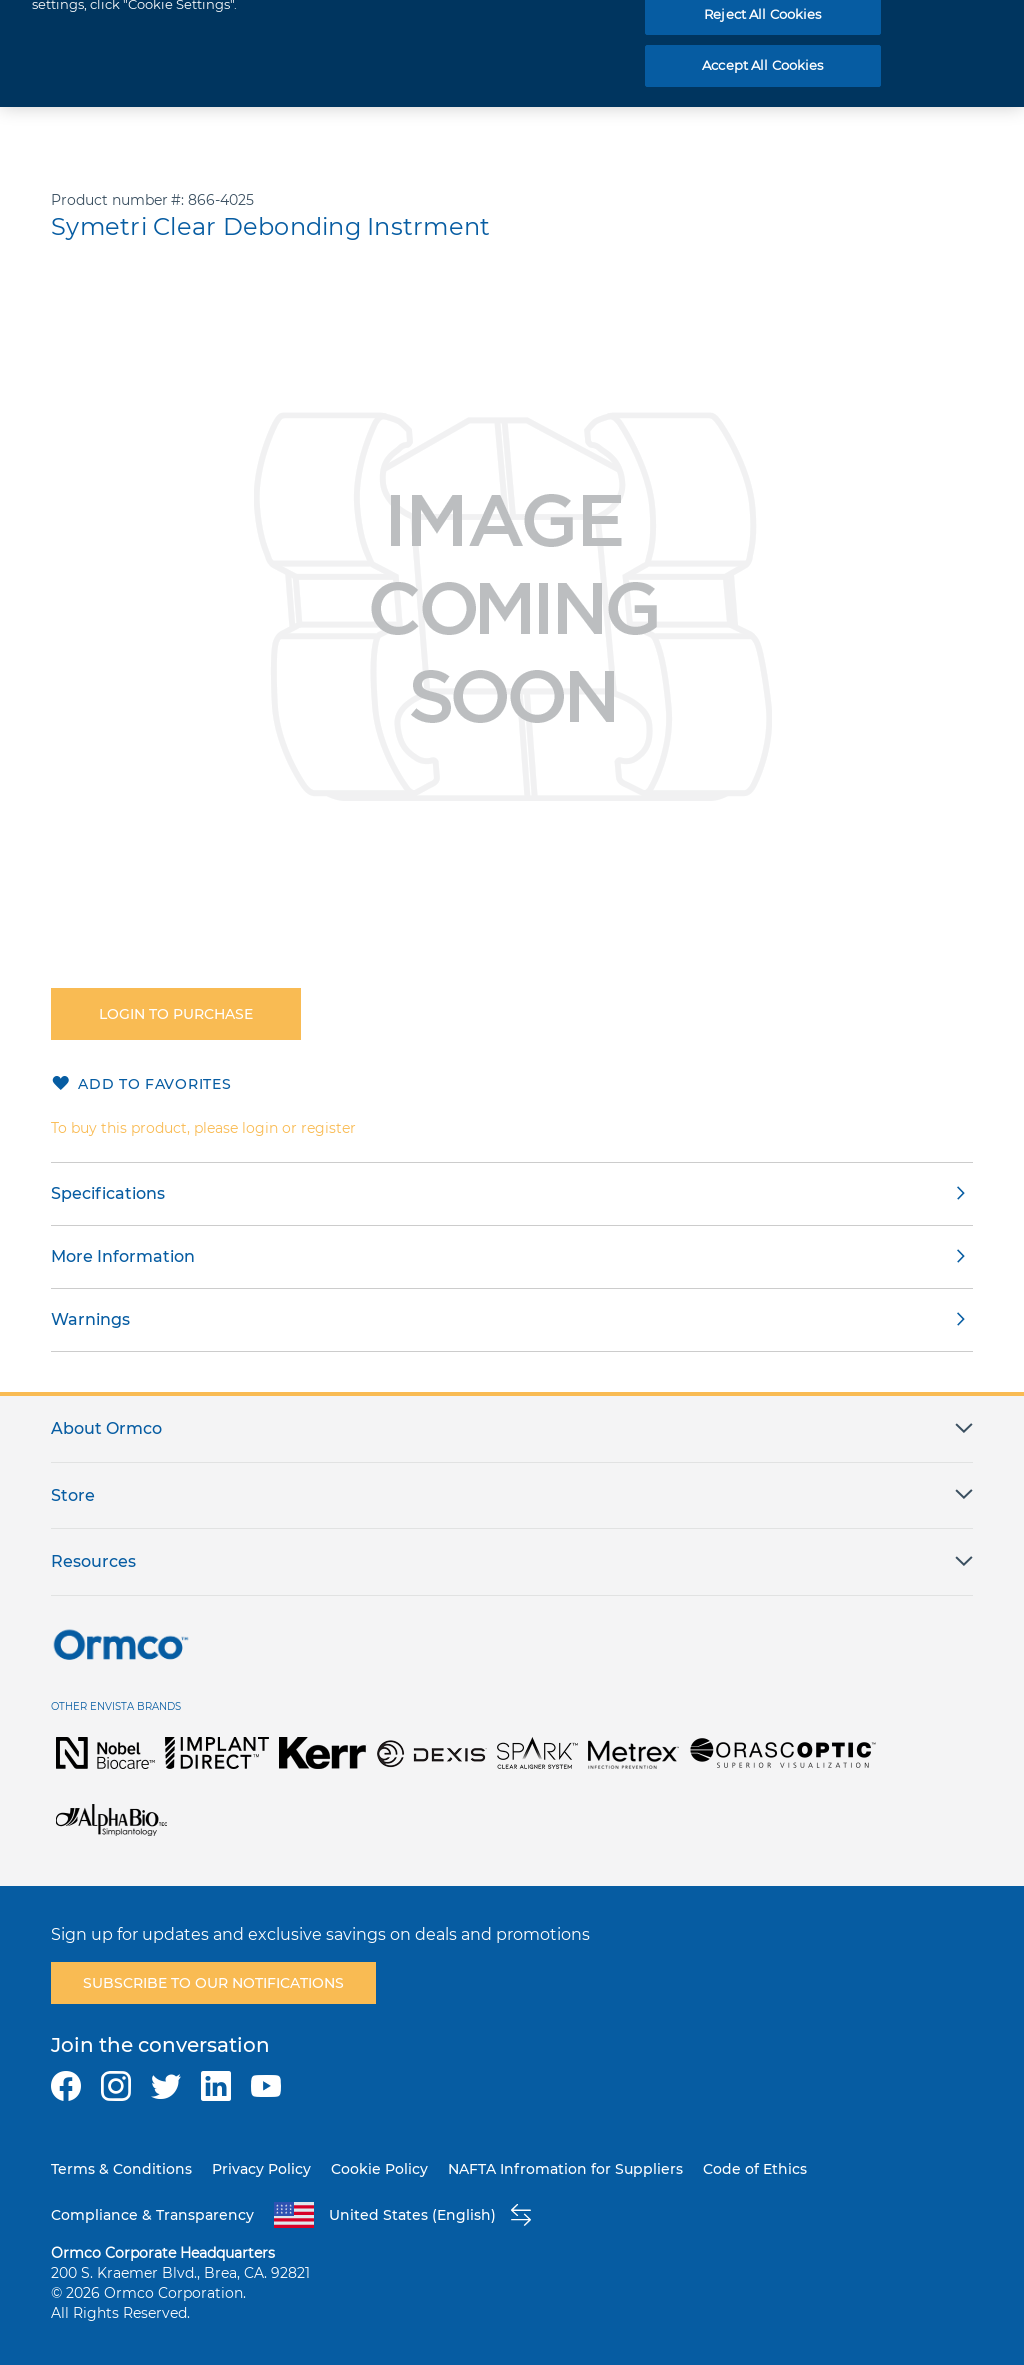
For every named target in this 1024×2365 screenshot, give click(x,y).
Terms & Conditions (121, 2169)
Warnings (90, 1319)
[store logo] (103, 31)
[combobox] (699, 31)
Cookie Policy (379, 2169)
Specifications (108, 1193)
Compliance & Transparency (152, 2215)
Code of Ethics (755, 2169)
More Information (123, 1256)
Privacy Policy (261, 2169)
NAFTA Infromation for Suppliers (565, 2169)
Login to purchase (176, 1014)
